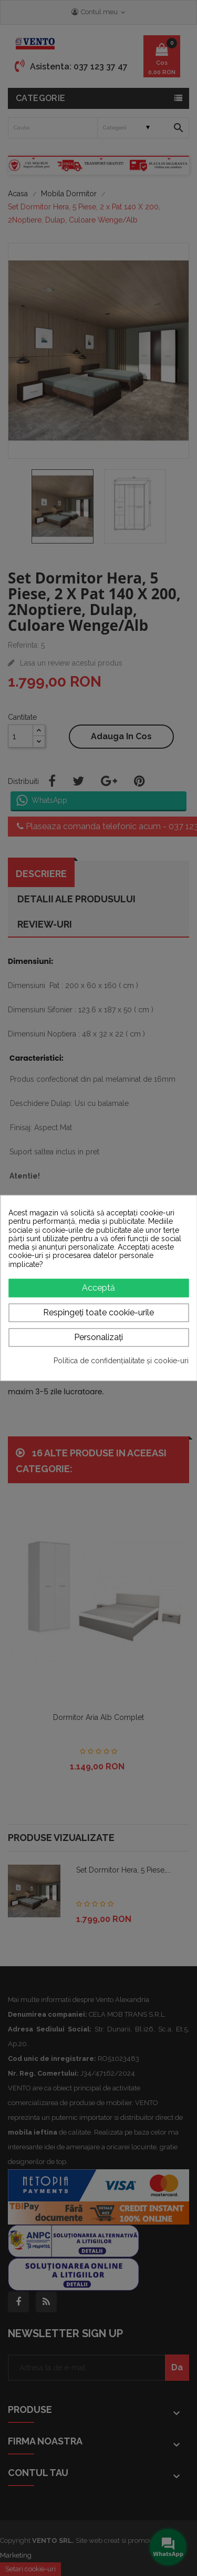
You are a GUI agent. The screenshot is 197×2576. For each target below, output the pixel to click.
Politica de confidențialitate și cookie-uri (121, 1360)
